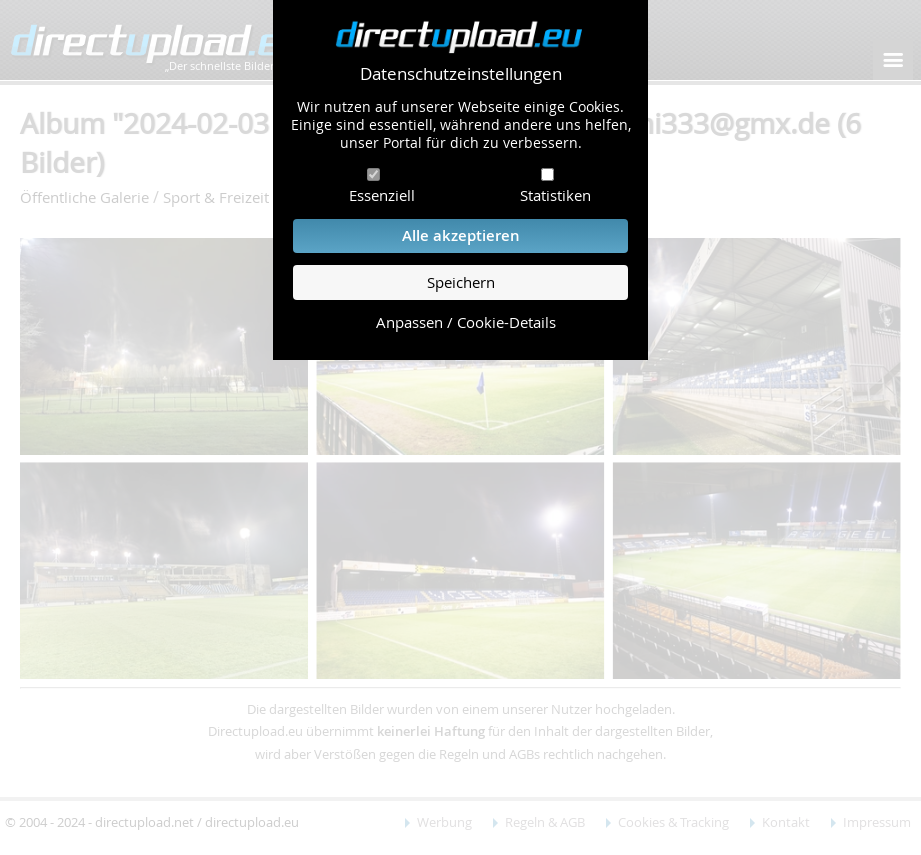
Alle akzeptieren (461, 235)
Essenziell (382, 195)
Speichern (461, 282)
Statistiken (555, 195)
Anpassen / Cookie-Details (466, 322)
